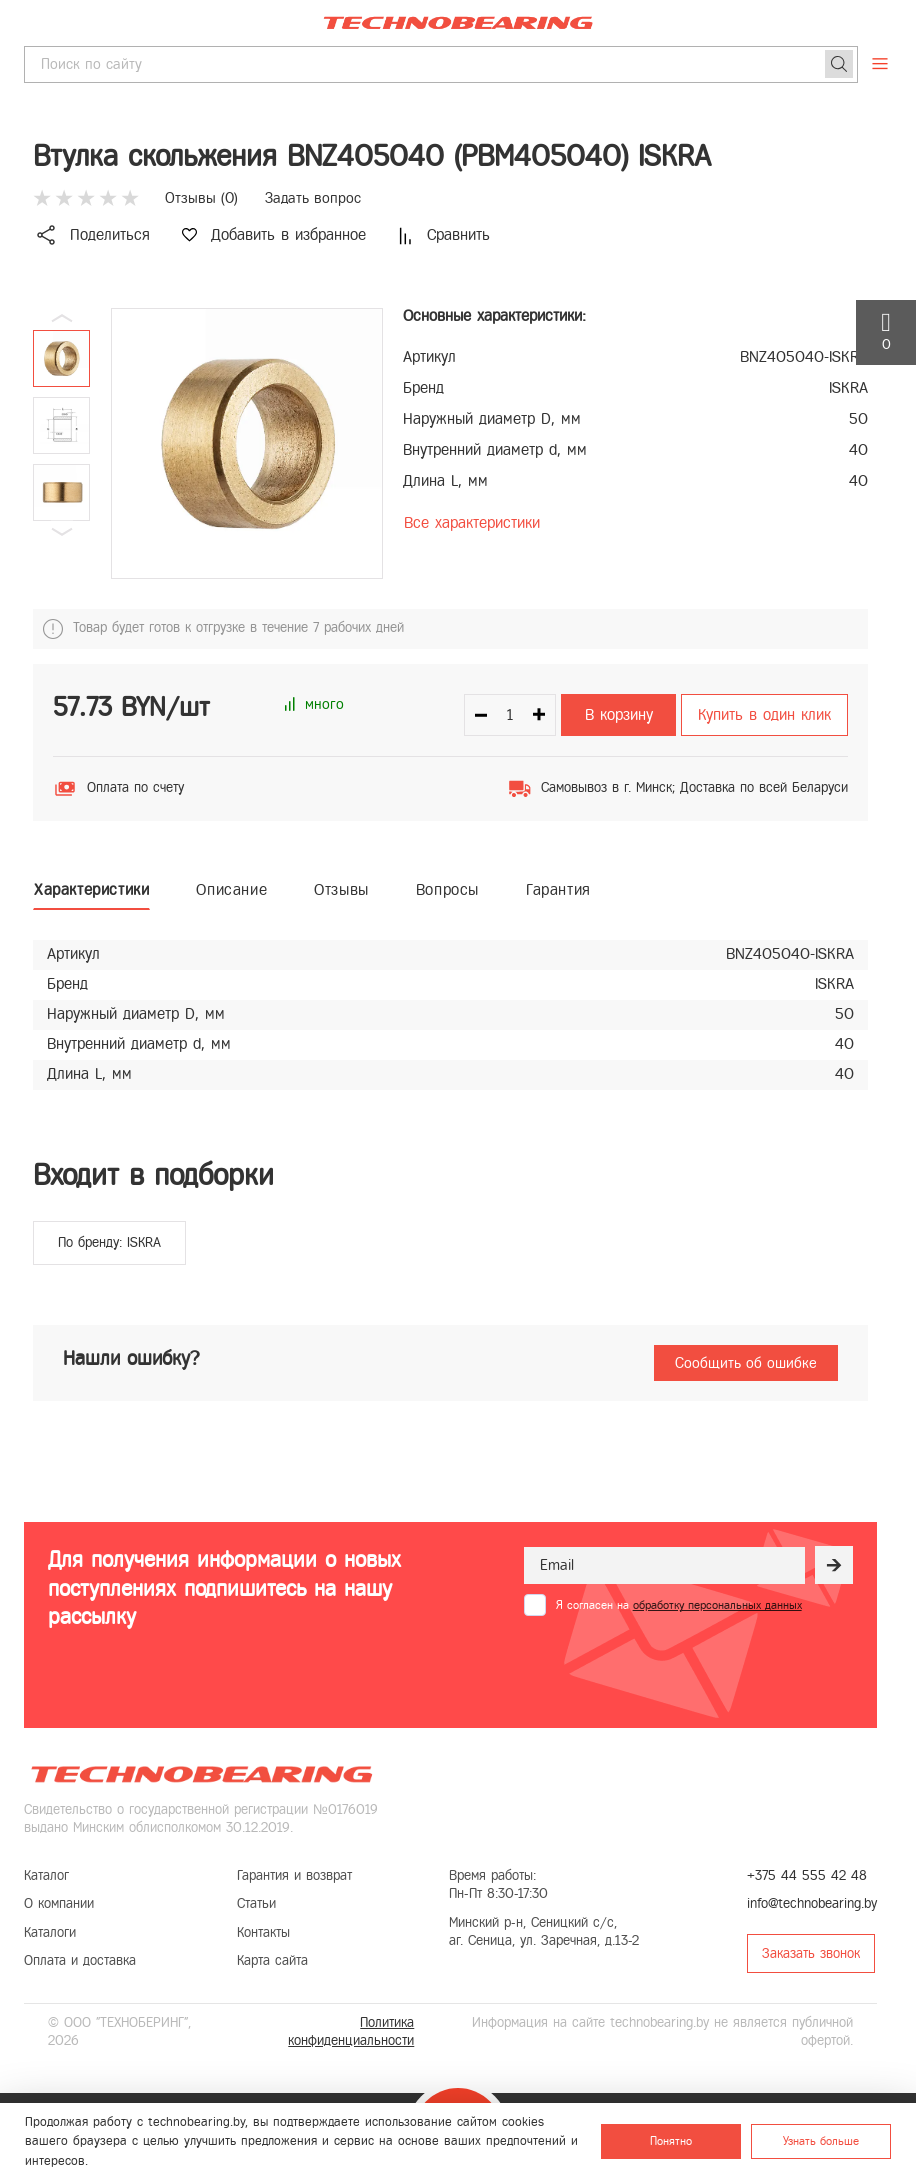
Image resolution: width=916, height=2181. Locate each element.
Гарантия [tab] (558, 889)
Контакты (263, 1932)
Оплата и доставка (80, 1960)
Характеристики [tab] (91, 889)
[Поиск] (839, 64)
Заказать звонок (811, 1953)
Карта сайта (272, 1960)
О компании (59, 1903)
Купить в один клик (764, 714)
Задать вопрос (313, 198)
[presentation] (676, 1665)
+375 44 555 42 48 (807, 1875)
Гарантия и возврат (294, 1875)
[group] (247, 443)
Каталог (46, 1875)
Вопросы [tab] (447, 889)
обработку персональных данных (717, 1605)
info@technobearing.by (812, 1903)
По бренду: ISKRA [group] (109, 1242)
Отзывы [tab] (341, 889)
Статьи (256, 1903)
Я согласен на (679, 1605)
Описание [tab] (231, 889)
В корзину (619, 714)
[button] (62, 532)
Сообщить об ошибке (746, 1363)
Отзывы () (201, 198)
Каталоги (50, 1932)
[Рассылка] (834, 1565)
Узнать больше (821, 2141)
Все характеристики (472, 522)
